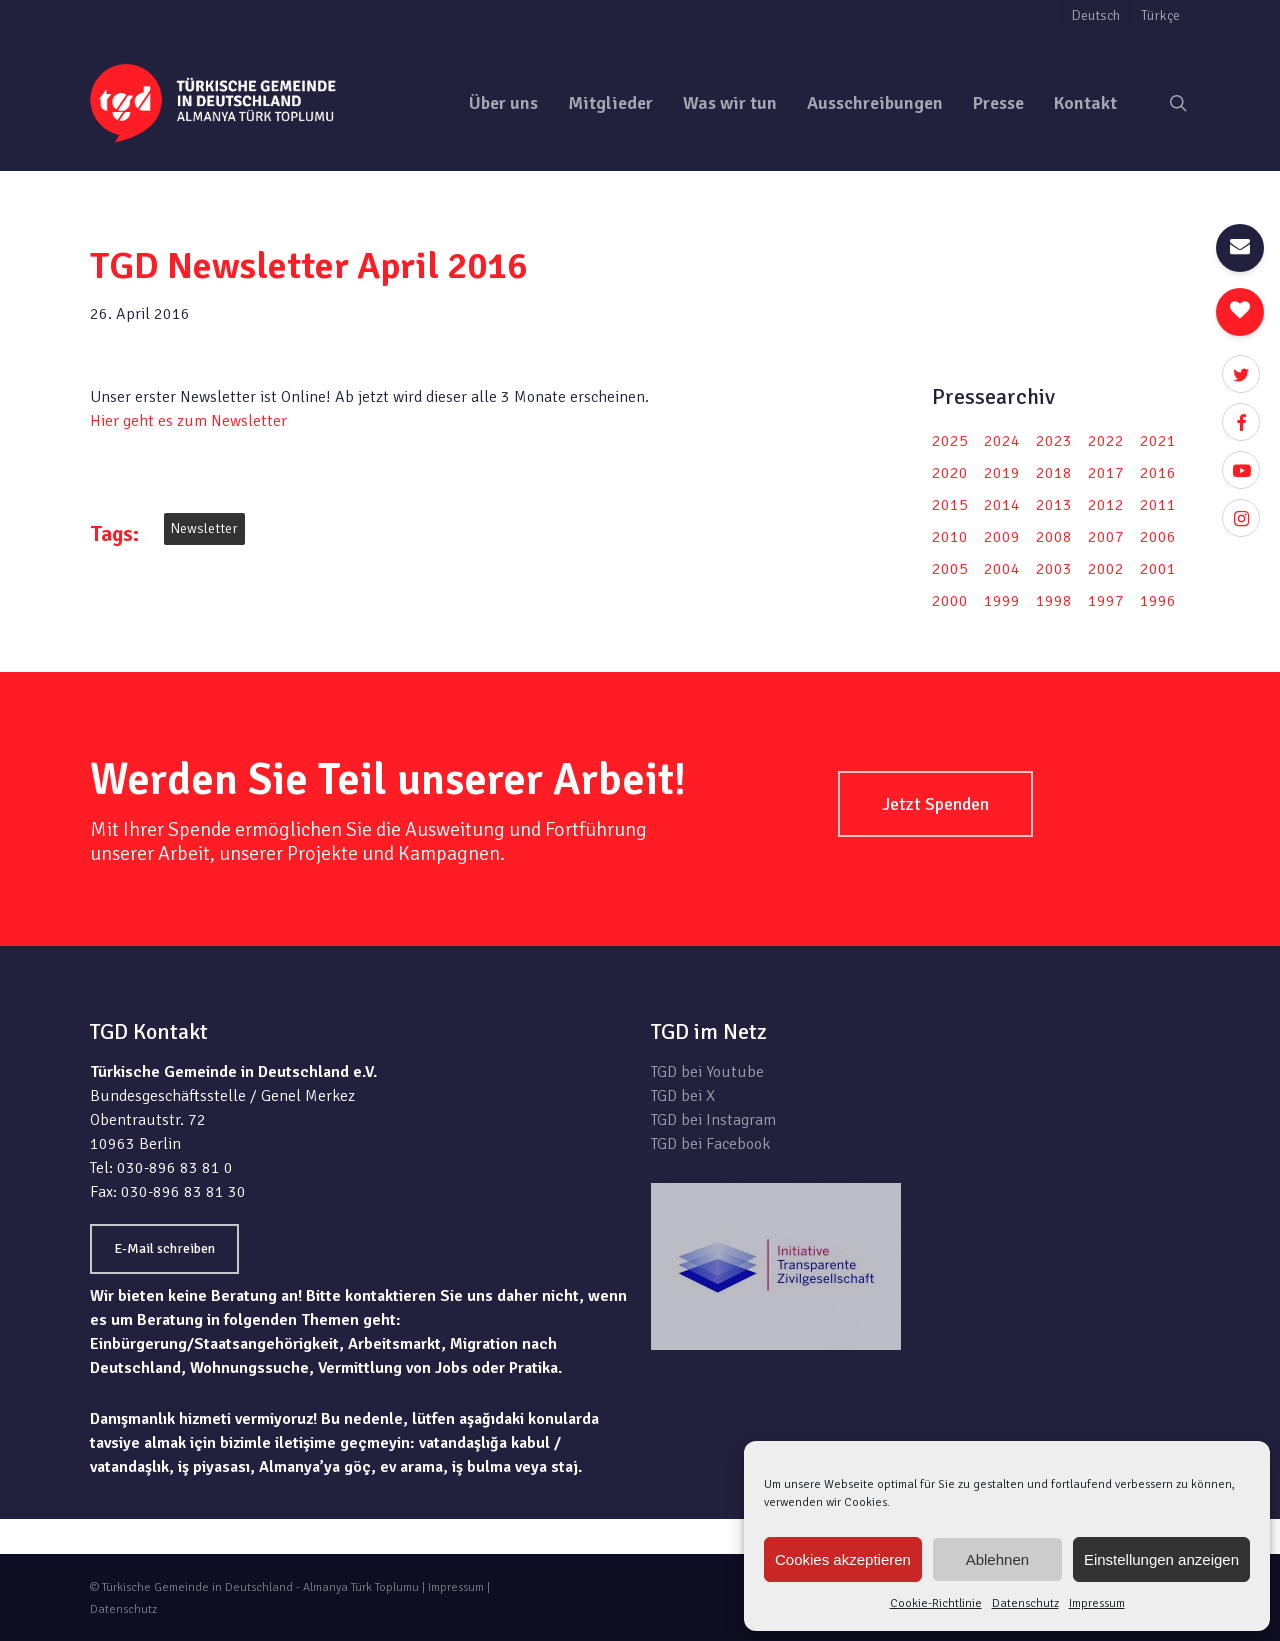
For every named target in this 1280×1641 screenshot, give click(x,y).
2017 (1106, 473)
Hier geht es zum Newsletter (188, 421)
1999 (1002, 601)
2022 (1106, 441)
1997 (1106, 601)
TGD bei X (683, 1096)
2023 (1054, 441)
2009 (1002, 537)
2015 (950, 505)
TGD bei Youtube (707, 1072)
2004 (1002, 569)
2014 (1002, 505)
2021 (1158, 441)
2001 (1158, 569)
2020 (950, 473)
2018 (1054, 473)
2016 (1158, 473)
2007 (1106, 537)
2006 (1158, 537)
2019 (1002, 473)
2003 (1054, 569)
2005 (950, 569)
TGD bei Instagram (713, 1120)
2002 (1106, 569)
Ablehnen (997, 1559)
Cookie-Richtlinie (936, 1603)
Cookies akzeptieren (843, 1559)
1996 (1158, 601)
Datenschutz (1025, 1603)
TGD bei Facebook (710, 1144)
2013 (1054, 505)
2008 (1054, 537)
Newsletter (204, 528)
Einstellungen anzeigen (1161, 1559)
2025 (950, 441)
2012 (1106, 505)
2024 (1002, 441)
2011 (1158, 505)
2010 (950, 537)
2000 (950, 601)
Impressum (1097, 1603)
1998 (1054, 601)
